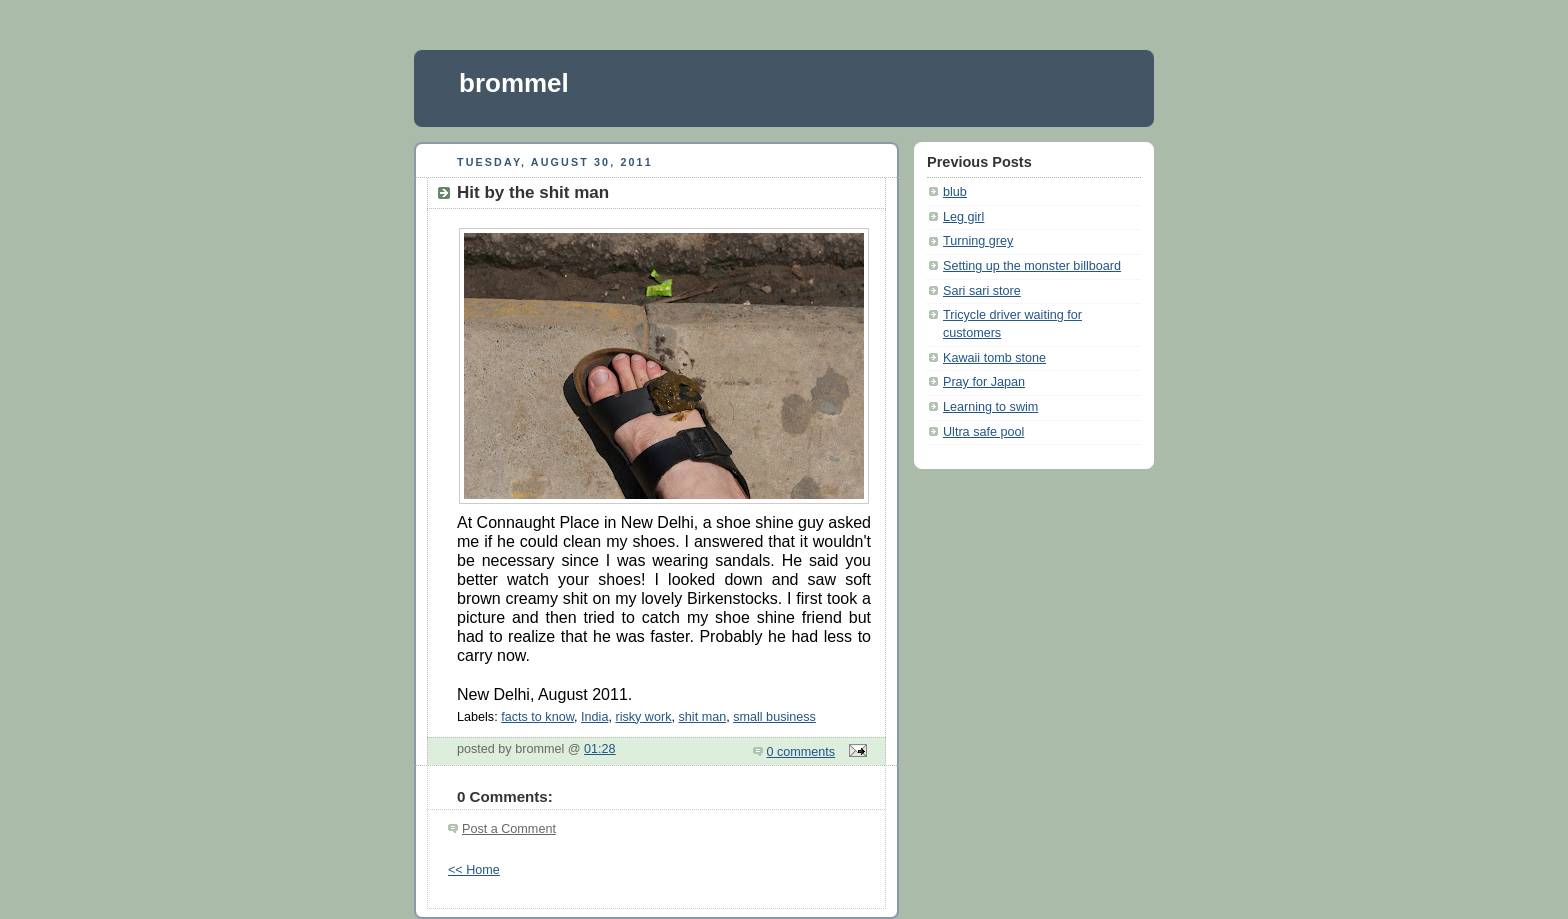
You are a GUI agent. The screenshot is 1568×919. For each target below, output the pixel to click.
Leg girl (963, 217)
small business (774, 717)
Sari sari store (982, 291)
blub (955, 192)
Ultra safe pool (983, 432)
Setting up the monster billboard (1032, 266)
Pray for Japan (984, 382)
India (594, 717)
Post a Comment (509, 829)
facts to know (537, 717)
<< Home (474, 870)
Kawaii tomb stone (994, 358)
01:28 (600, 749)
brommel (514, 83)
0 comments (801, 752)
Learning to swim (990, 407)
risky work (643, 717)
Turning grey (978, 241)
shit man (703, 717)
